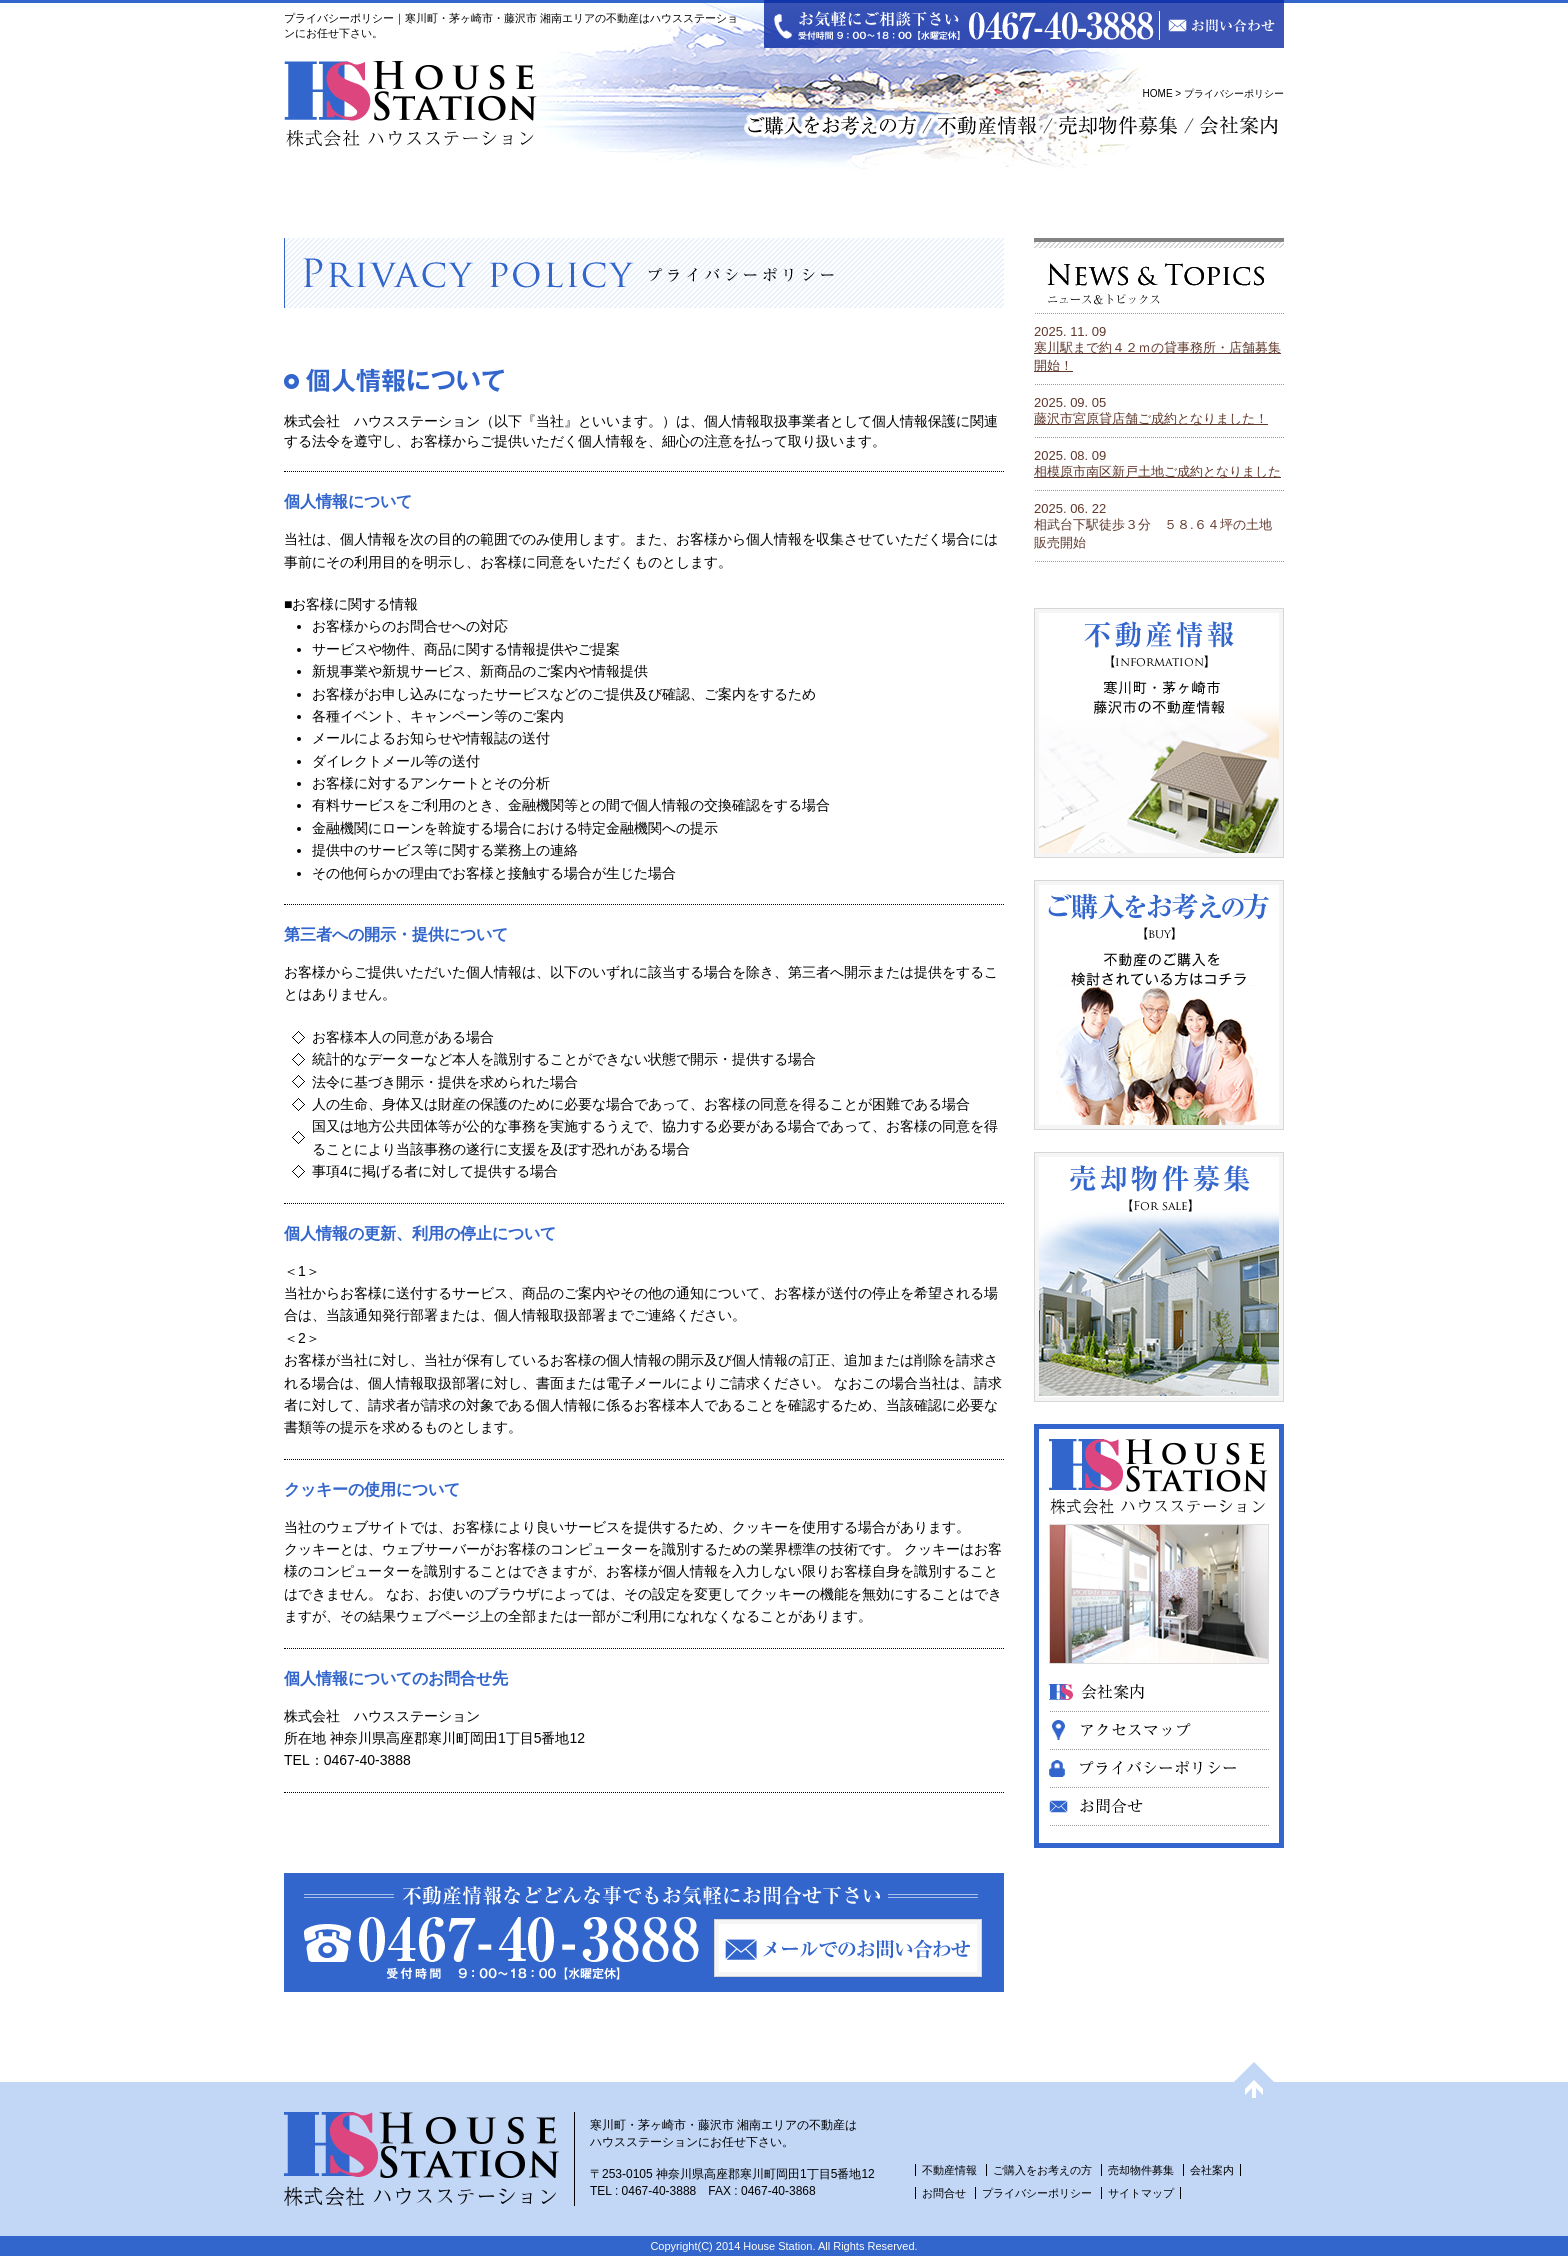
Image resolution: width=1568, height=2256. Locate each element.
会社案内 (1212, 2170)
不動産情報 (949, 2170)
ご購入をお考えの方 (1042, 2170)
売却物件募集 (1142, 2170)
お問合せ (944, 2193)
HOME (1158, 93)
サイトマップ (1141, 2193)
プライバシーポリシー (1037, 2193)
